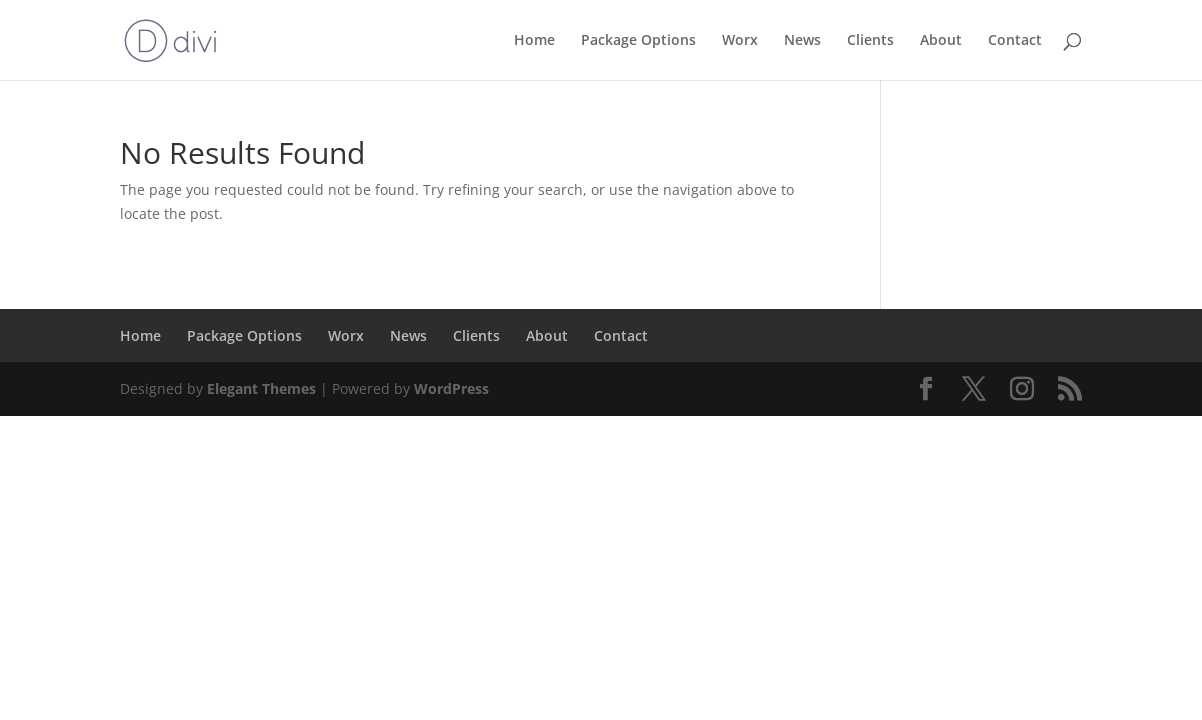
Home (534, 41)
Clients (870, 41)
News (802, 41)
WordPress (451, 388)
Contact (1015, 41)
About (941, 41)
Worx (740, 41)
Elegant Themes (261, 388)
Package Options (638, 41)
